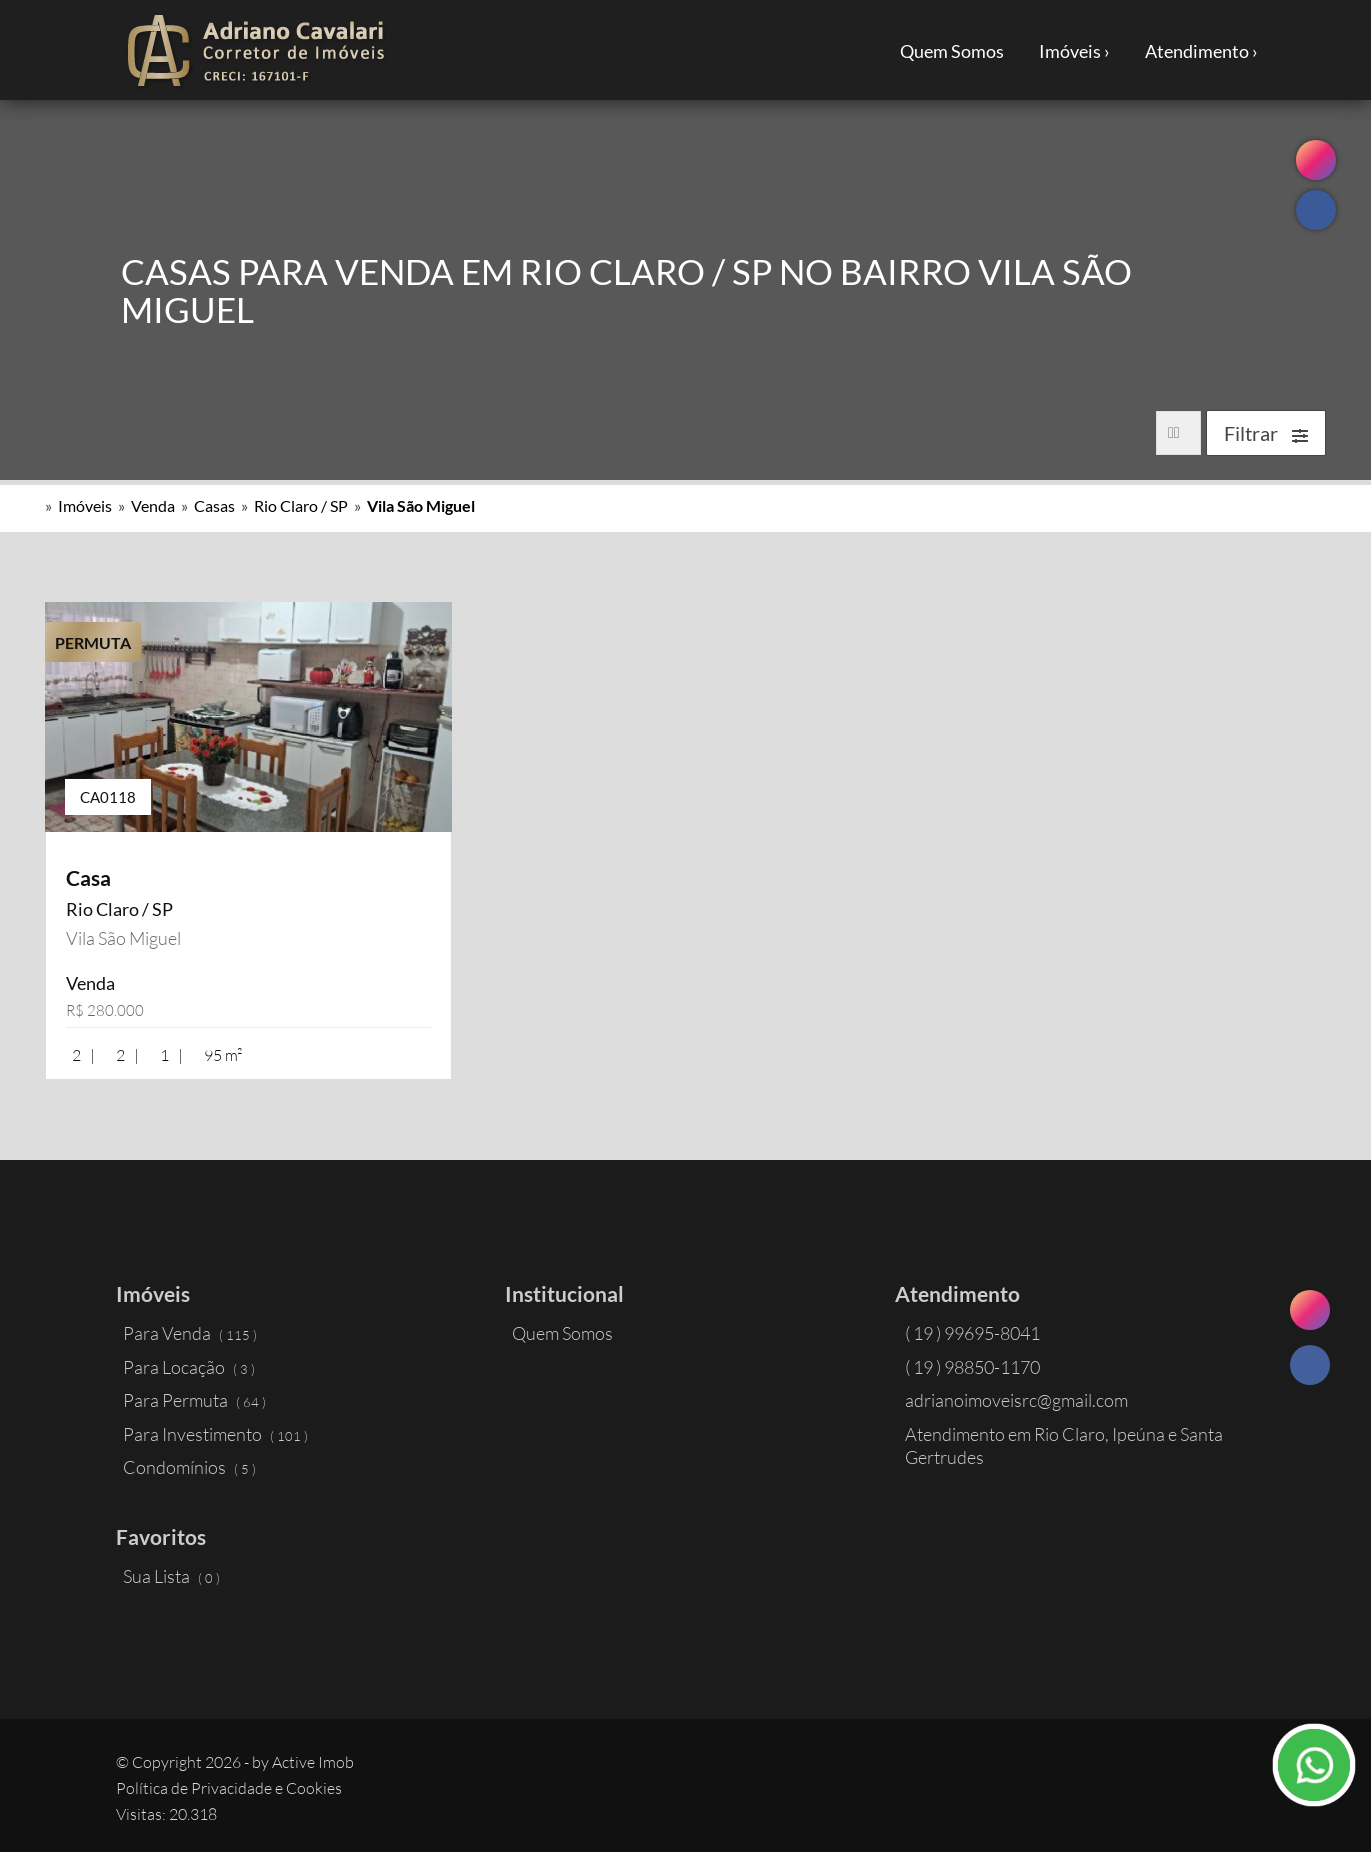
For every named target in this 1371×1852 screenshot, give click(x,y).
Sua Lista (171, 1576)
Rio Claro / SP (301, 505)
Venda (153, 505)
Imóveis (85, 505)
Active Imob (313, 1762)
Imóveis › (1074, 51)
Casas (214, 505)
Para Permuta (194, 1400)
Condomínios (189, 1467)
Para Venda (190, 1333)
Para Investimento (215, 1434)
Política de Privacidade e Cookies (229, 1788)
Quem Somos (952, 51)
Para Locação (189, 1367)
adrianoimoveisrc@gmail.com (1016, 1400)
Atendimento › (1201, 51)
